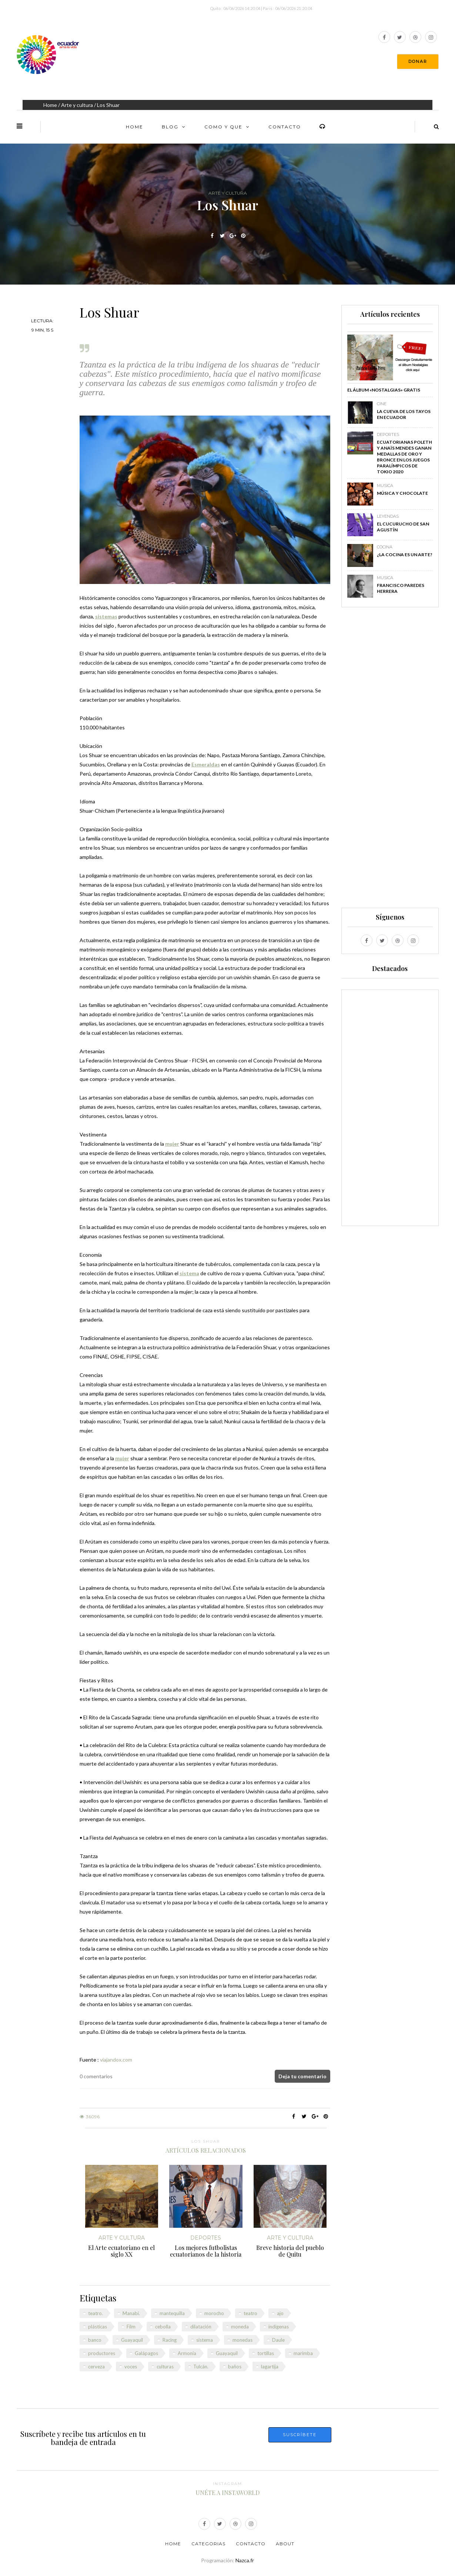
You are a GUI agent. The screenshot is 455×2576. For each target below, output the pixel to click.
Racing (170, 2340)
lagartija (269, 2367)
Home (50, 105)
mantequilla (172, 2313)
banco (94, 2340)
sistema (204, 2340)
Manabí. (131, 2313)
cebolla (163, 2327)
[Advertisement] (389, 761)
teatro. (95, 2313)
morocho (214, 2313)
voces (130, 2367)
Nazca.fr (244, 2560)
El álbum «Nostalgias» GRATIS (383, 390)
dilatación (200, 2327)
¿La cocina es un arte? (404, 554)
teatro (250, 2313)
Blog (170, 127)
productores (101, 2353)
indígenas (278, 2327)
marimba (303, 2353)
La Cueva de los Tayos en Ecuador (404, 414)
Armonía (187, 2353)
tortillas (265, 2353)
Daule (278, 2340)
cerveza (96, 2367)
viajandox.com (116, 2059)
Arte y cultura (77, 105)
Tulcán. (200, 2367)
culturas (165, 2367)
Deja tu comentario (302, 2076)
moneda (240, 2327)
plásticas (97, 2327)
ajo (280, 2313)
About (285, 2543)
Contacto (284, 127)
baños (234, 2367)
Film (131, 2327)
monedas (242, 2340)
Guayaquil (132, 2340)
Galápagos (146, 2353)
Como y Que (223, 127)
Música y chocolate (402, 493)
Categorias (208, 2543)
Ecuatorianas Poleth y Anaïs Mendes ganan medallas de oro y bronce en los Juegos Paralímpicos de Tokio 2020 (404, 456)
